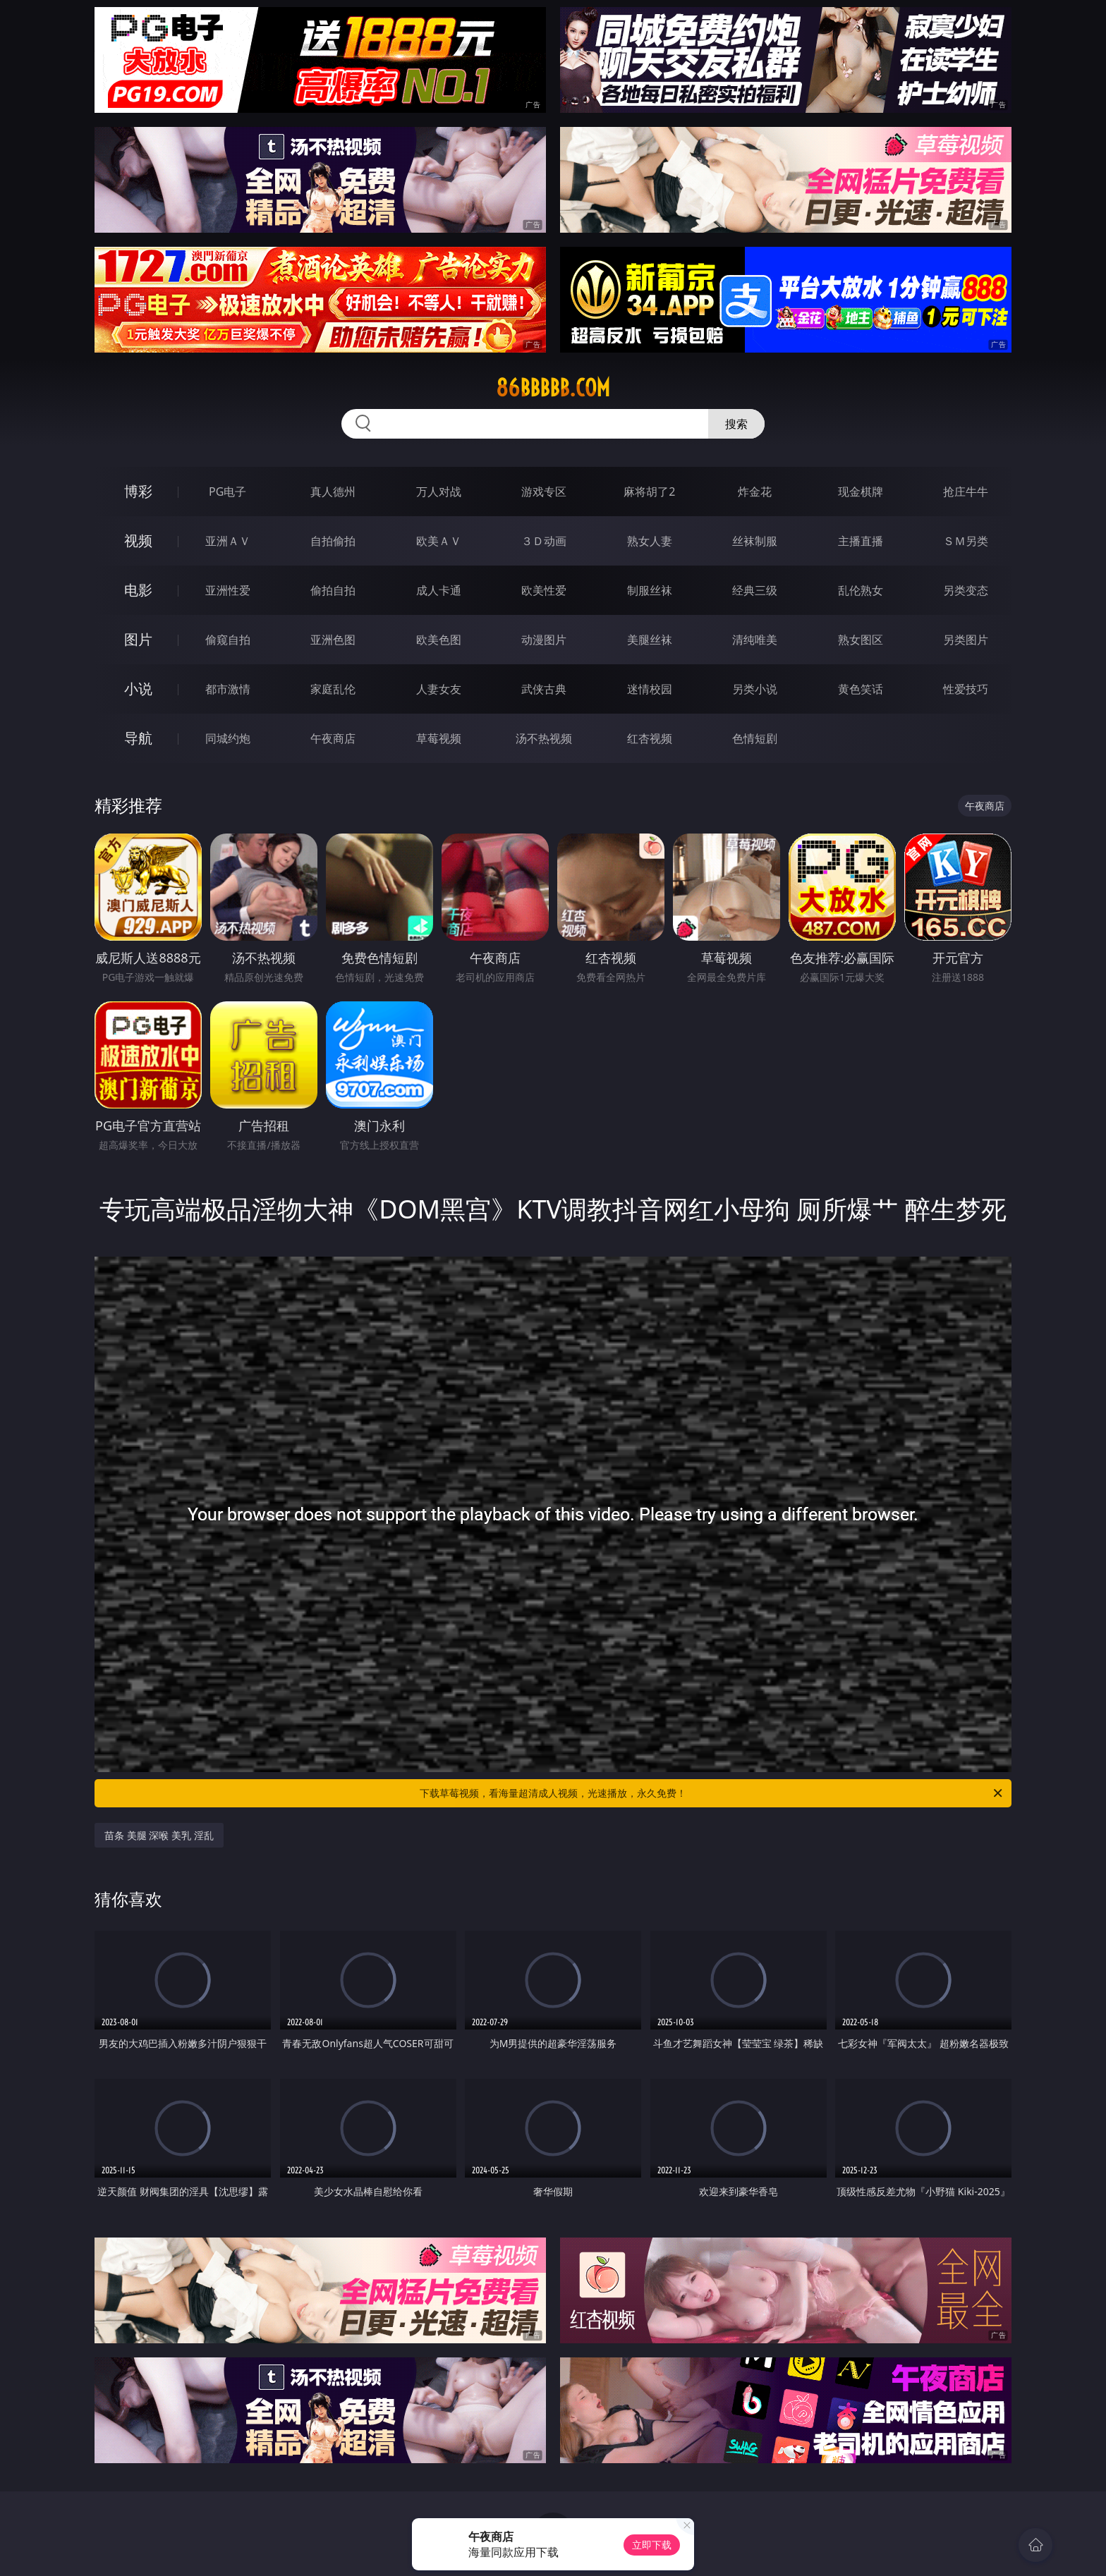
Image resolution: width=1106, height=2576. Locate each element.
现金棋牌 (860, 491)
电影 (138, 589)
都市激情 (227, 689)
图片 (138, 639)
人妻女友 (438, 689)
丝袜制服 (754, 541)
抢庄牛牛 (965, 491)
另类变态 (965, 590)
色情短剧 (754, 738)
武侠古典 (543, 689)
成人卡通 (438, 590)
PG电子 (227, 491)
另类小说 (754, 689)
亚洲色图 (333, 639)
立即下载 (652, 2544)
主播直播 (860, 541)
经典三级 (754, 590)
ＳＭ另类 (965, 541)
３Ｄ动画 (543, 541)
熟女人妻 (649, 541)
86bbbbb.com (553, 388)
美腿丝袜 (649, 639)
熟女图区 (860, 639)
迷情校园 (649, 689)
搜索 (736, 424)
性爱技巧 (965, 689)
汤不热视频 (544, 738)
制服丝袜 (649, 590)
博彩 (138, 491)
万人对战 (438, 491)
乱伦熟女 (860, 590)
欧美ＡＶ (438, 541)
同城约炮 (227, 738)
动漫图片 (543, 639)
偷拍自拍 (333, 590)
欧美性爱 (543, 590)
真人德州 (333, 491)
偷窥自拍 (227, 639)
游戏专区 (543, 491)
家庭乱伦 (333, 689)
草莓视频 (438, 738)
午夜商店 (333, 738)
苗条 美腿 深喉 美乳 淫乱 (159, 1835)
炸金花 (755, 491)
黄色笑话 (860, 689)
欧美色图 (438, 639)
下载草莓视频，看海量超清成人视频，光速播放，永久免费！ (712, 1793)
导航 (138, 737)
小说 (138, 688)
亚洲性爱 (227, 590)
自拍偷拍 (333, 541)
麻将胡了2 (649, 491)
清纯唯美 (754, 639)
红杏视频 (649, 738)
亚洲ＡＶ (227, 541)
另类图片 (965, 639)
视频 (138, 540)
